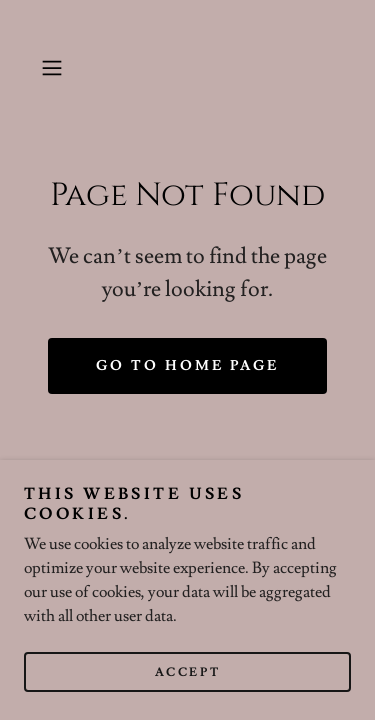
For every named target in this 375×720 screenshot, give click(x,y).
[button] (55, 68)
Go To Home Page (187, 366)
